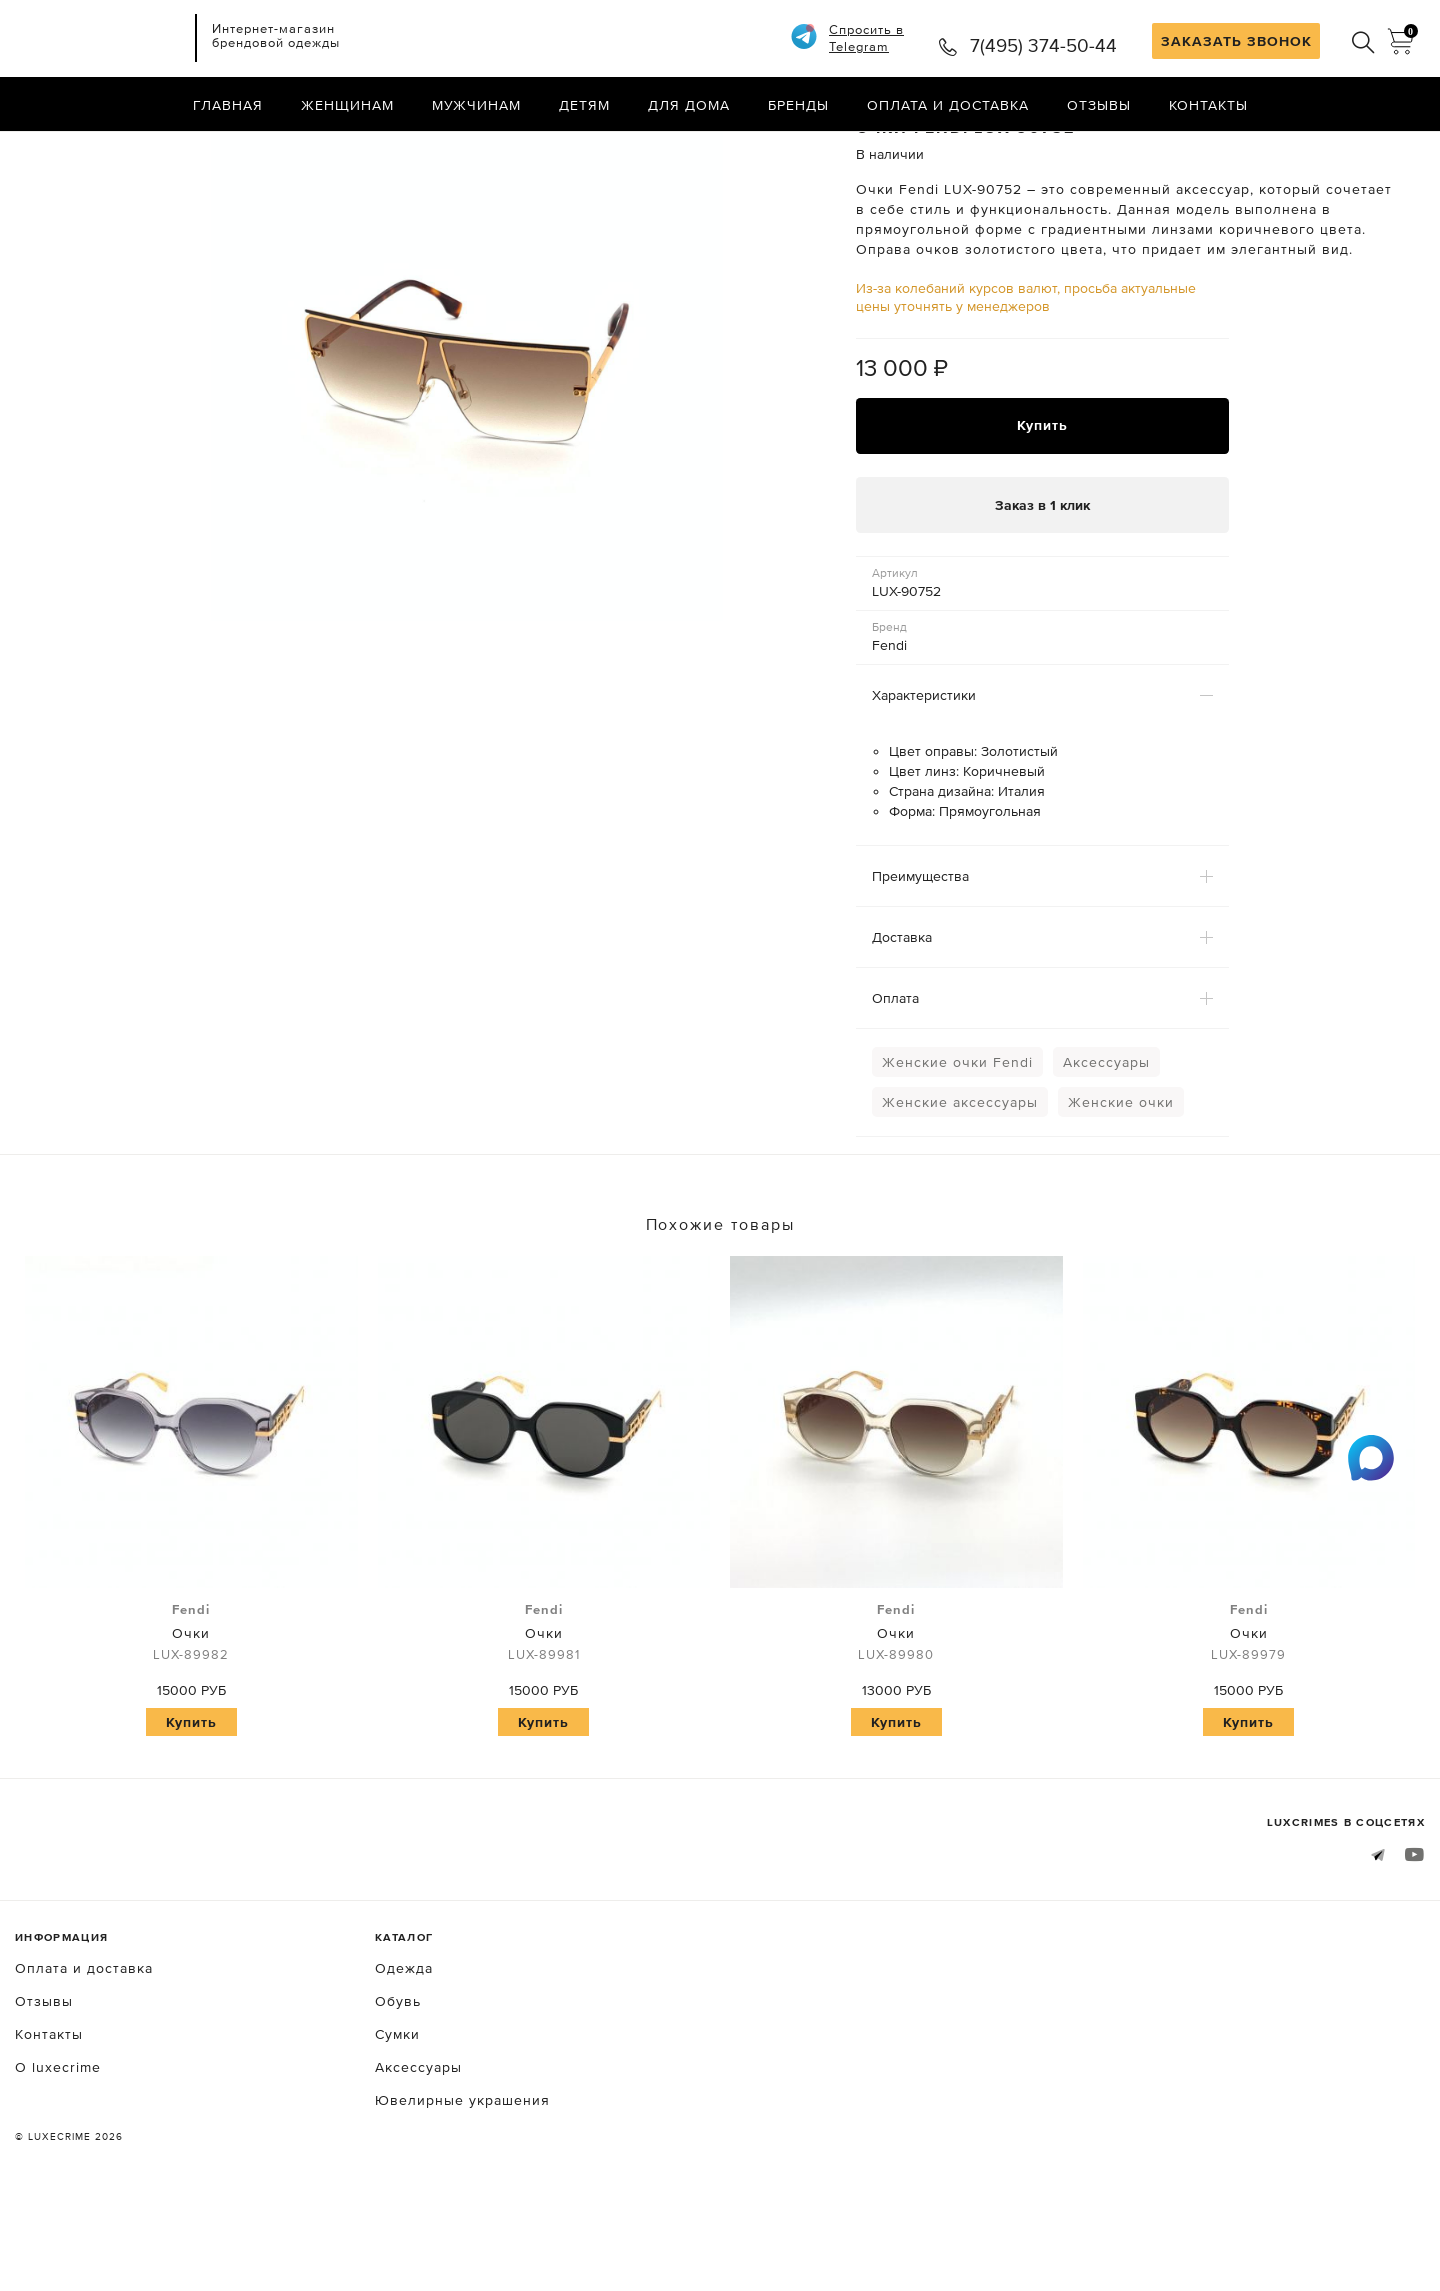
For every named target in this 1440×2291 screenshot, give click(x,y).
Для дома (689, 105)
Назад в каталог (1360, 148)
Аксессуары (1106, 1146)
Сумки (397, 2118)
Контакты (1208, 105)
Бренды (798, 105)
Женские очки (1121, 1186)
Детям (584, 105)
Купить (1042, 509)
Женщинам (347, 105)
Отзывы (1099, 105)
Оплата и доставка (948, 105)
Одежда (404, 2052)
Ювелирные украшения (462, 2184)
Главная (228, 105)
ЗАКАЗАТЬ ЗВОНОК (1236, 41)
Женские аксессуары (960, 1186)
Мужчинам (476, 105)
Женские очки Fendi (957, 1146)
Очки (191, 1717)
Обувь (398, 2085)
